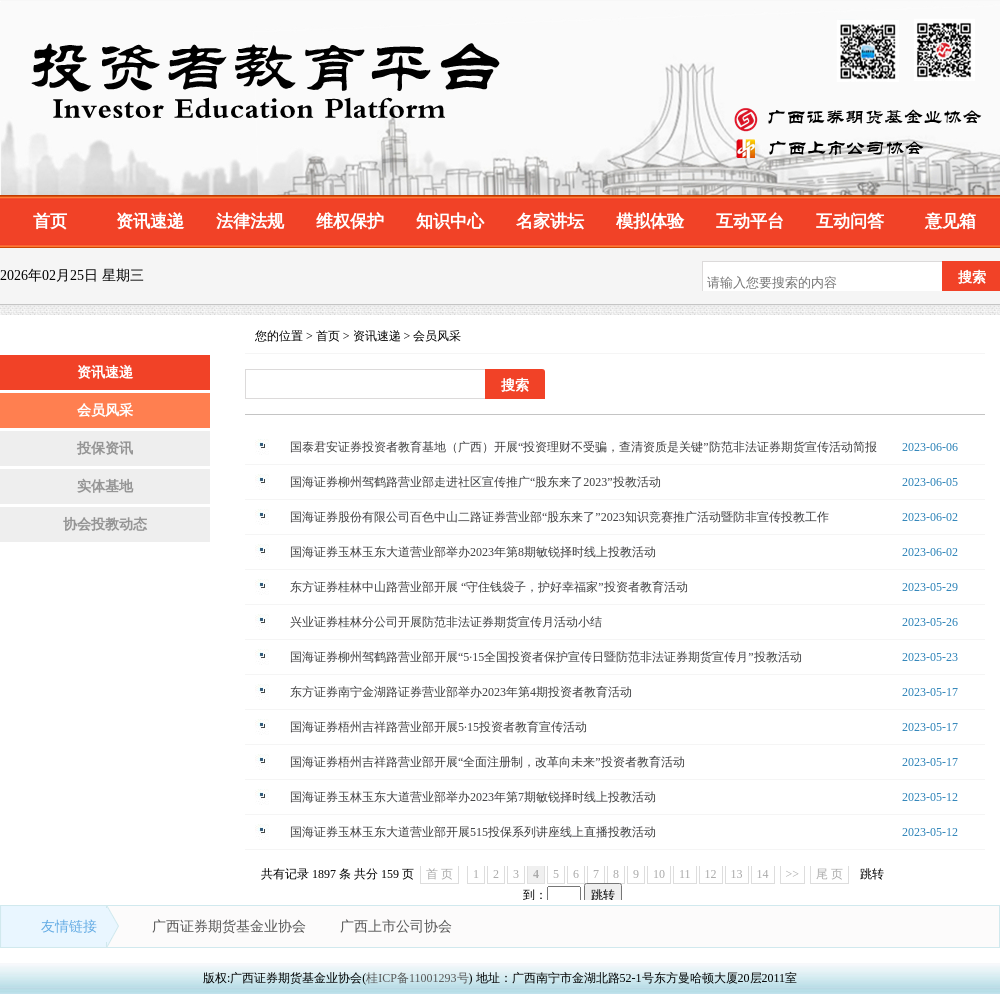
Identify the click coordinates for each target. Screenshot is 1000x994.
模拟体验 (650, 221)
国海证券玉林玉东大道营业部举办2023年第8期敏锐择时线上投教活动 (473, 552)
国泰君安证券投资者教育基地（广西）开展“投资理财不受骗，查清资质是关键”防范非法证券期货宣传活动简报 (583, 447)
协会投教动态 (105, 524)
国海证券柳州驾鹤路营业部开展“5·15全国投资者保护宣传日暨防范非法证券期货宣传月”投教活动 (546, 657)
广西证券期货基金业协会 (231, 926)
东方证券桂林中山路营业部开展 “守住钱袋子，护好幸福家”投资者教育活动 (489, 587)
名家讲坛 (550, 221)
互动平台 (750, 221)
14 (763, 874)
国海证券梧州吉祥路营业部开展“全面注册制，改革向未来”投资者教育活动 (487, 762)
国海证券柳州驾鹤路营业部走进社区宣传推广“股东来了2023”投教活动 (475, 482)
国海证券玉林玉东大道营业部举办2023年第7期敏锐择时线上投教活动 (473, 797)
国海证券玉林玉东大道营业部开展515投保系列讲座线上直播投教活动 (473, 832)
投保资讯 (105, 448)
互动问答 (850, 221)
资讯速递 (150, 221)
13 (737, 874)
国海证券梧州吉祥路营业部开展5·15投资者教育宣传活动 (438, 727)
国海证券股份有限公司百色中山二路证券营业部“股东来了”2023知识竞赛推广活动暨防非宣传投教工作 (559, 517)
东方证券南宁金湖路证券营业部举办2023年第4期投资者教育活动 (461, 692)
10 (659, 874)
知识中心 (450, 221)
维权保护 (350, 221)
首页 (50, 221)
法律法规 (250, 221)
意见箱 (950, 221)
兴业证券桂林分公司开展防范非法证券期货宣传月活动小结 (446, 622)
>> (793, 874)
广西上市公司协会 (396, 926)
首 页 (439, 874)
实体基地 (105, 486)
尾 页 (829, 874)
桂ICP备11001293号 (417, 978)
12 (711, 874)
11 (685, 874)
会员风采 (105, 410)
